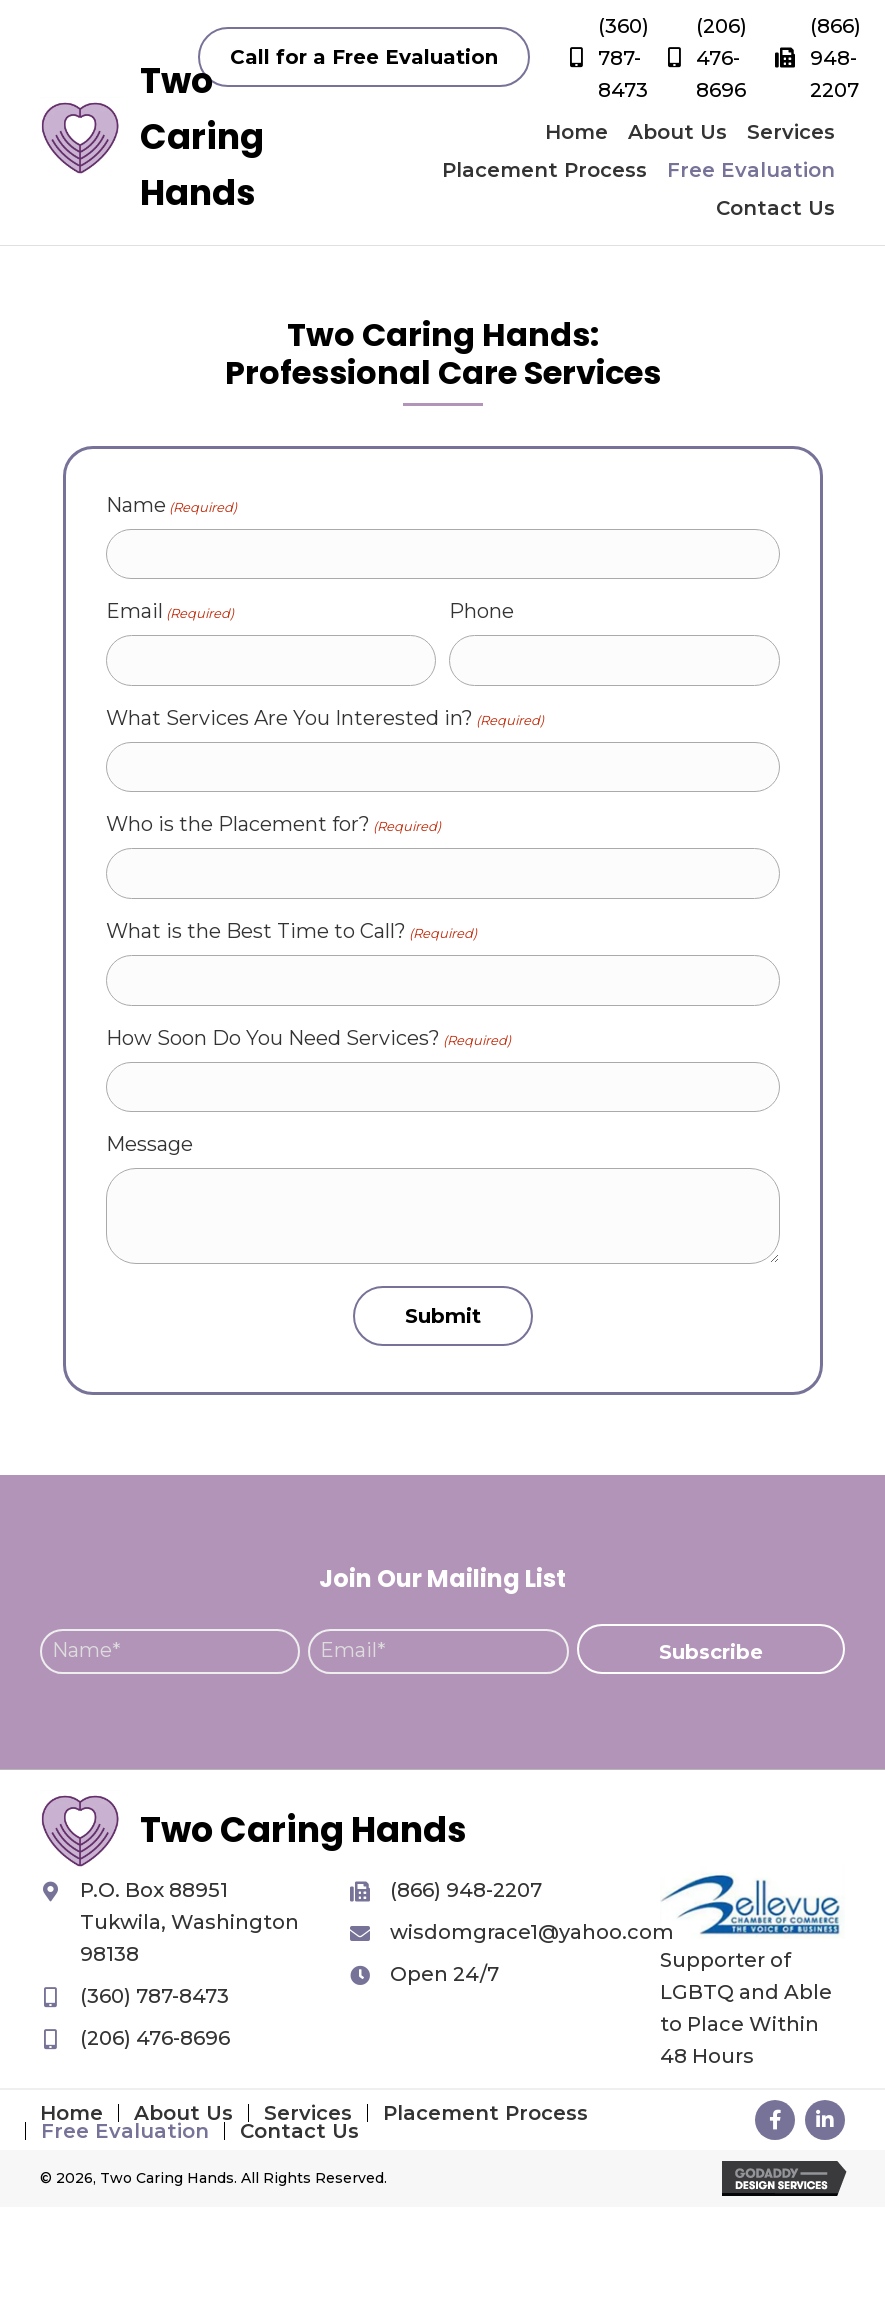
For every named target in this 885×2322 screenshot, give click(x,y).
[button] (364, 57)
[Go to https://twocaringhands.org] (80, 137)
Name (171, 505)
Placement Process (485, 2113)
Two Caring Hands (202, 136)
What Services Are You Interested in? (325, 718)
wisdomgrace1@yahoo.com (532, 1932)
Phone (481, 611)
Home (71, 2113)
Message (149, 1144)
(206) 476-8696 (721, 58)
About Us (183, 2113)
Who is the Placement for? (273, 824)
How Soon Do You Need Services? (308, 1038)
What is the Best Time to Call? (291, 931)
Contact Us (299, 2131)
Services (308, 2113)
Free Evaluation (125, 2131)
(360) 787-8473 (623, 58)
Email (170, 611)
